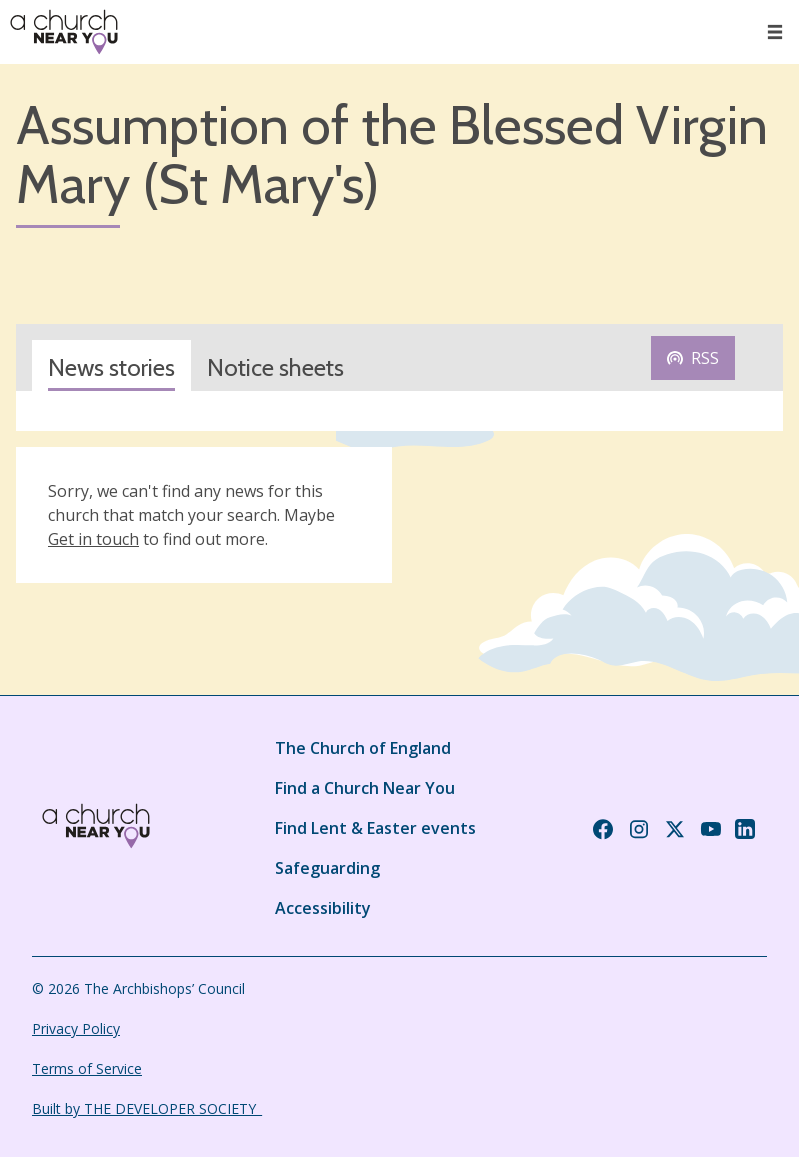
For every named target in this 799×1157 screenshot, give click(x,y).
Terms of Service (87, 1068)
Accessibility (323, 908)
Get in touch (93, 539)
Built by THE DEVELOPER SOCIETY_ (147, 1108)
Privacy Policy (76, 1028)
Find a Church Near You (365, 788)
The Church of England (363, 748)
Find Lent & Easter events (375, 828)
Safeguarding (327, 868)
